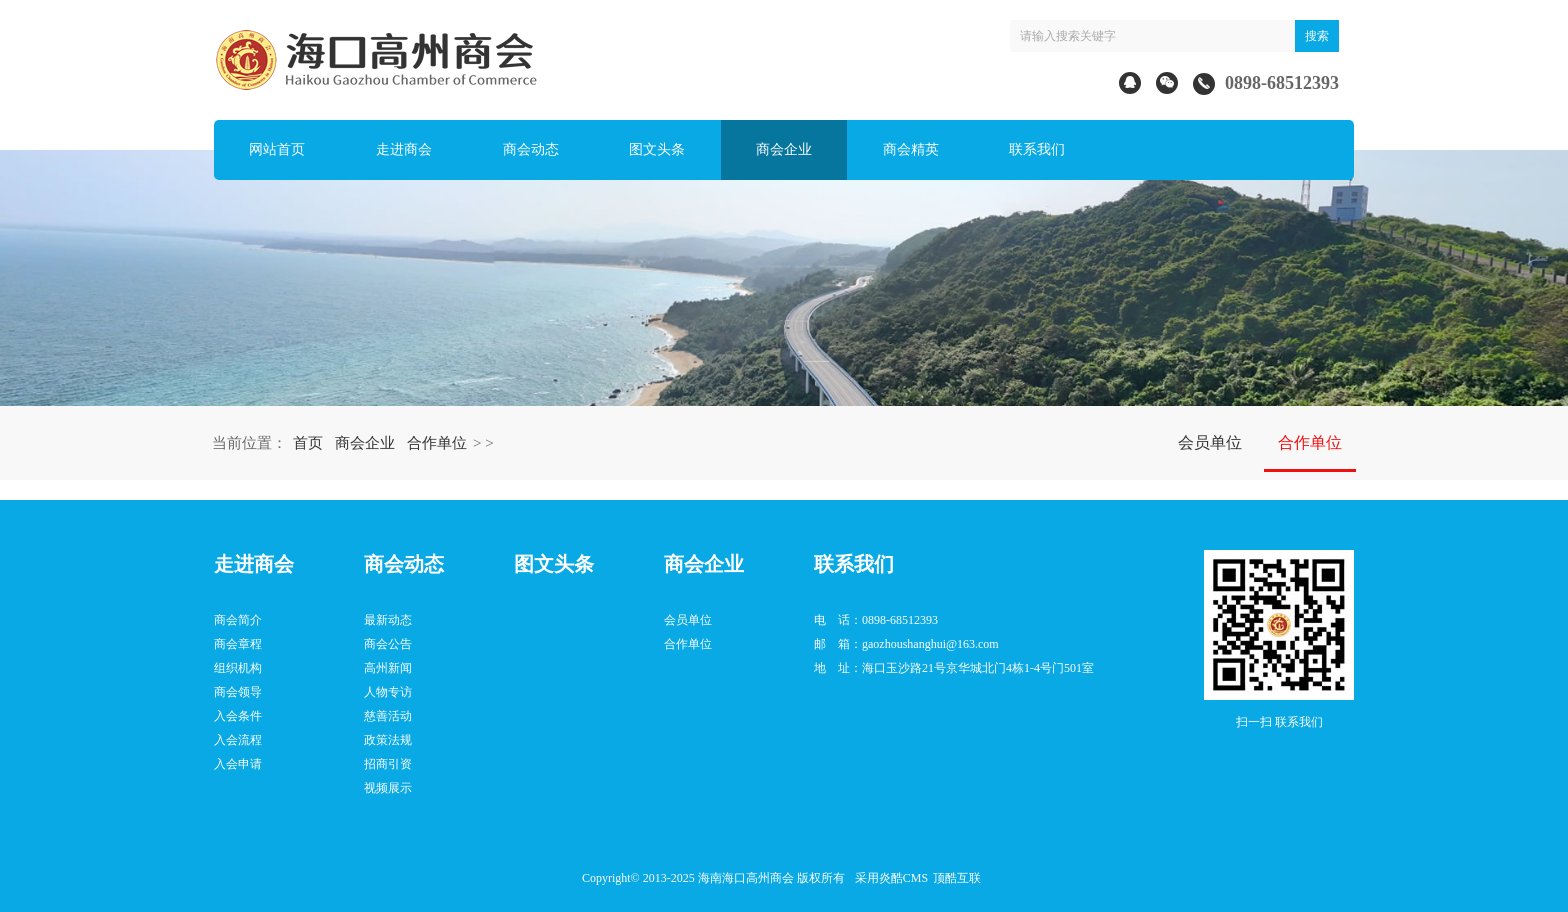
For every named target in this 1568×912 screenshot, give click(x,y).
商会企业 (784, 149)
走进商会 (404, 149)
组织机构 (238, 668)
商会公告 (388, 644)
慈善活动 (388, 716)
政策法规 (388, 740)
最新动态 (388, 620)
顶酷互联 (957, 878)
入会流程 (238, 740)
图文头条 (657, 149)
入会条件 (238, 716)
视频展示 (388, 788)
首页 (308, 443)
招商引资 (388, 764)
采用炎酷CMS (891, 878)
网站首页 (277, 149)
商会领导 (238, 692)
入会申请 (238, 764)
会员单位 (1210, 442)
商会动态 (531, 149)
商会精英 (911, 149)
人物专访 (388, 692)
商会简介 (238, 620)
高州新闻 (388, 668)
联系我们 (1037, 149)
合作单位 (437, 443)
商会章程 (238, 644)
